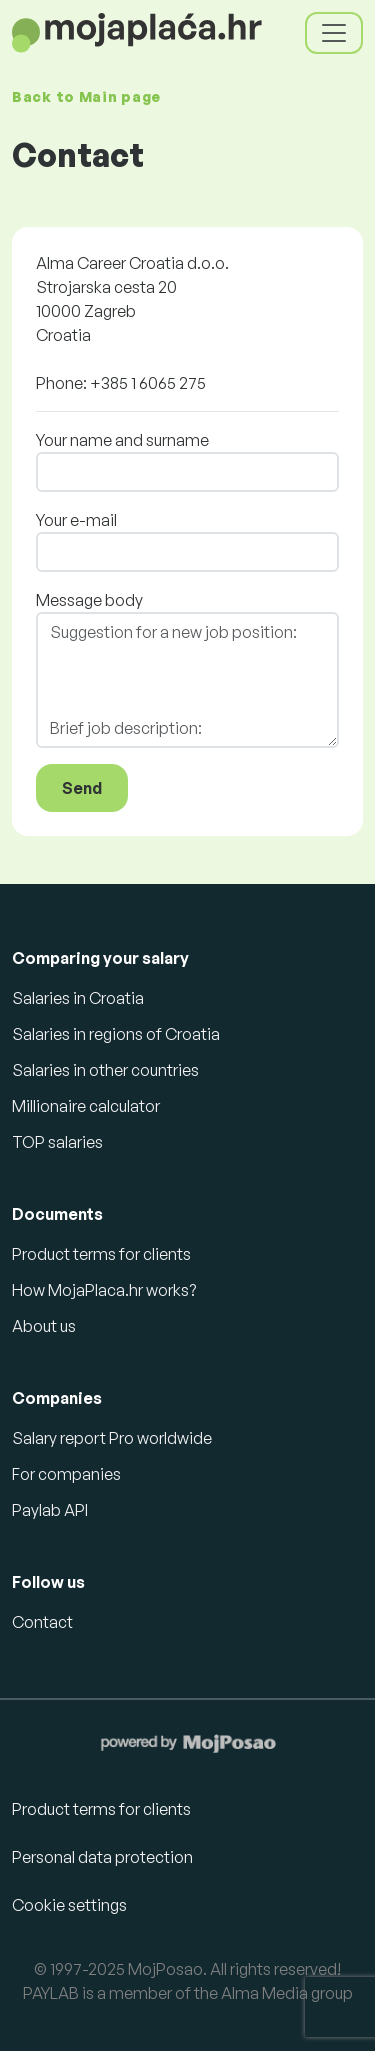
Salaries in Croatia (78, 998)
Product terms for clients (101, 1254)
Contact (42, 1622)
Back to (86, 96)
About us (44, 1326)
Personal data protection (102, 1857)
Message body (89, 600)
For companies (66, 1474)
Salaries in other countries (105, 1070)
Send (82, 788)
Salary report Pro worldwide (112, 1438)
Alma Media (264, 1993)
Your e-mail (76, 520)
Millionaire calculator (86, 1106)
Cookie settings (69, 1905)
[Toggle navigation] (334, 33)
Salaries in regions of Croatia (116, 1034)
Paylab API (50, 1510)
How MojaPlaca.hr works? (104, 1290)
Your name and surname (122, 440)
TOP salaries (57, 1142)
